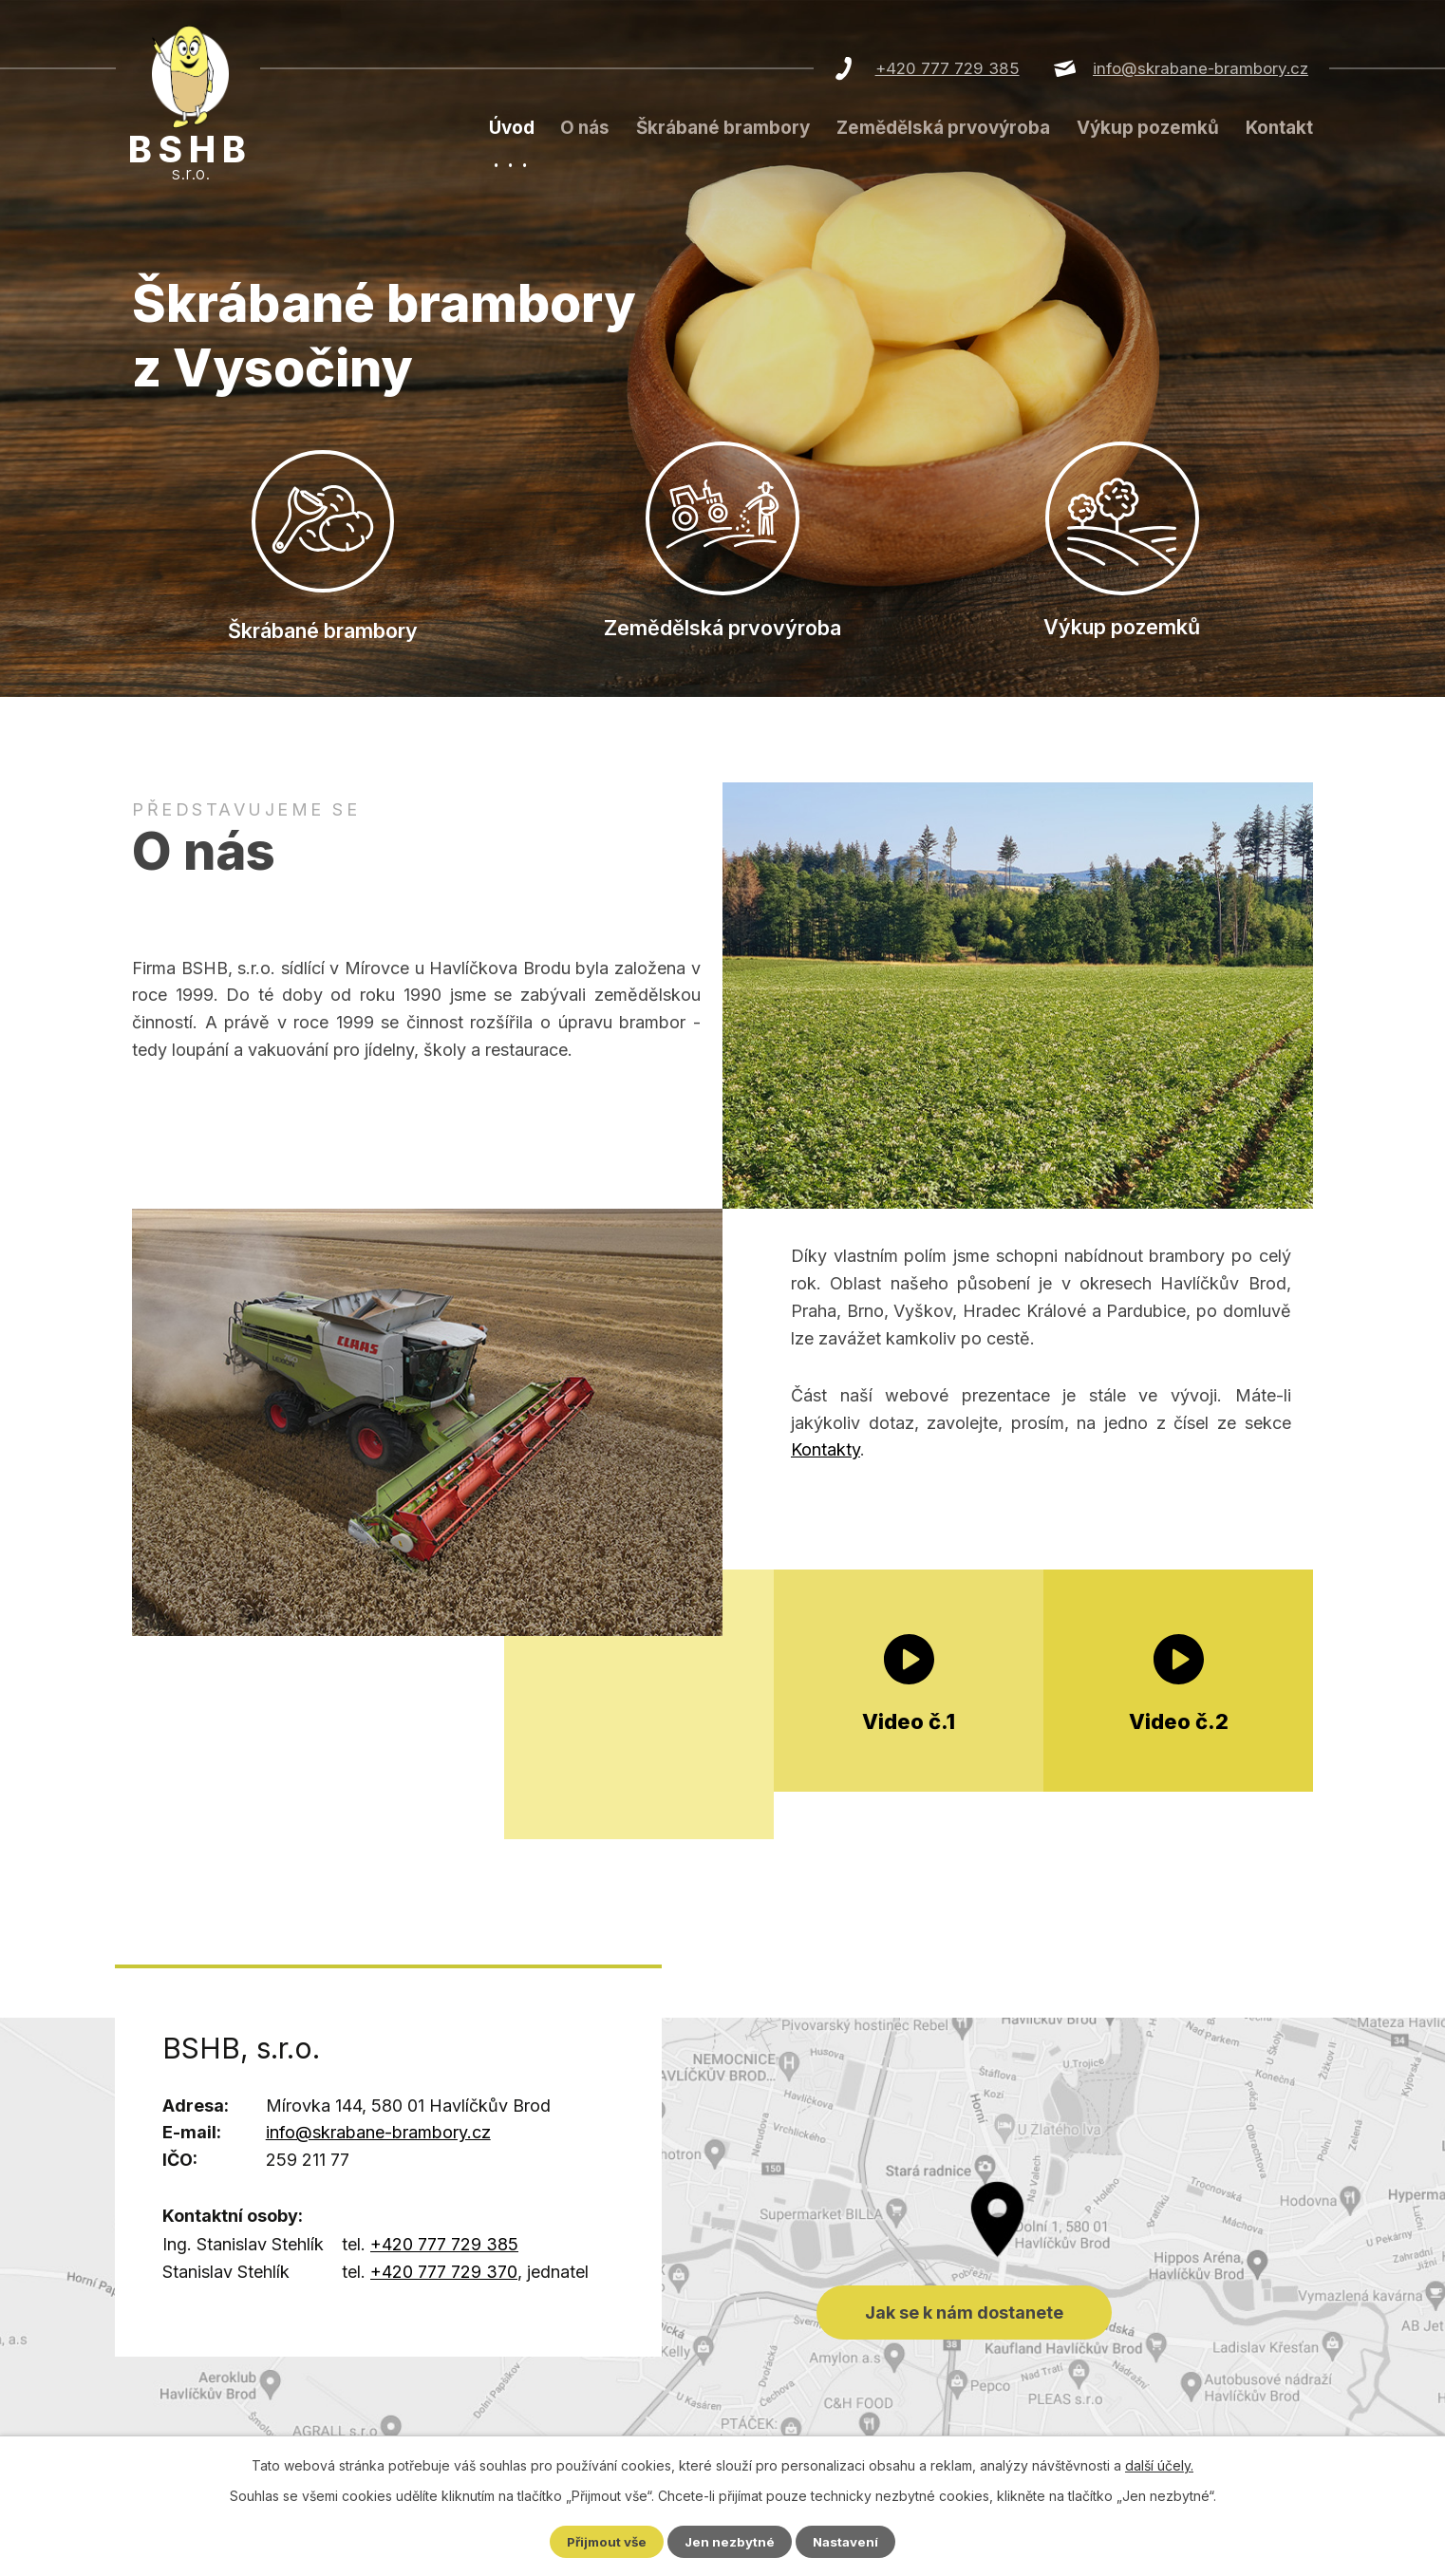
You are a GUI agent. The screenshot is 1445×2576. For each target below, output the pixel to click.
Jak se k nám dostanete (722, 2241)
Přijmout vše (604, 2541)
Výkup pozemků (1148, 128)
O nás (585, 128)
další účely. (1159, 2464)
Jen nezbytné (731, 2541)
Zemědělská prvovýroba (943, 128)
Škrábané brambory (723, 128)
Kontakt (1279, 128)
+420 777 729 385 (947, 68)
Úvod (512, 128)
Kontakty (825, 1453)
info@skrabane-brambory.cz (1200, 68)
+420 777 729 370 (443, 2275)
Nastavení (850, 2541)
